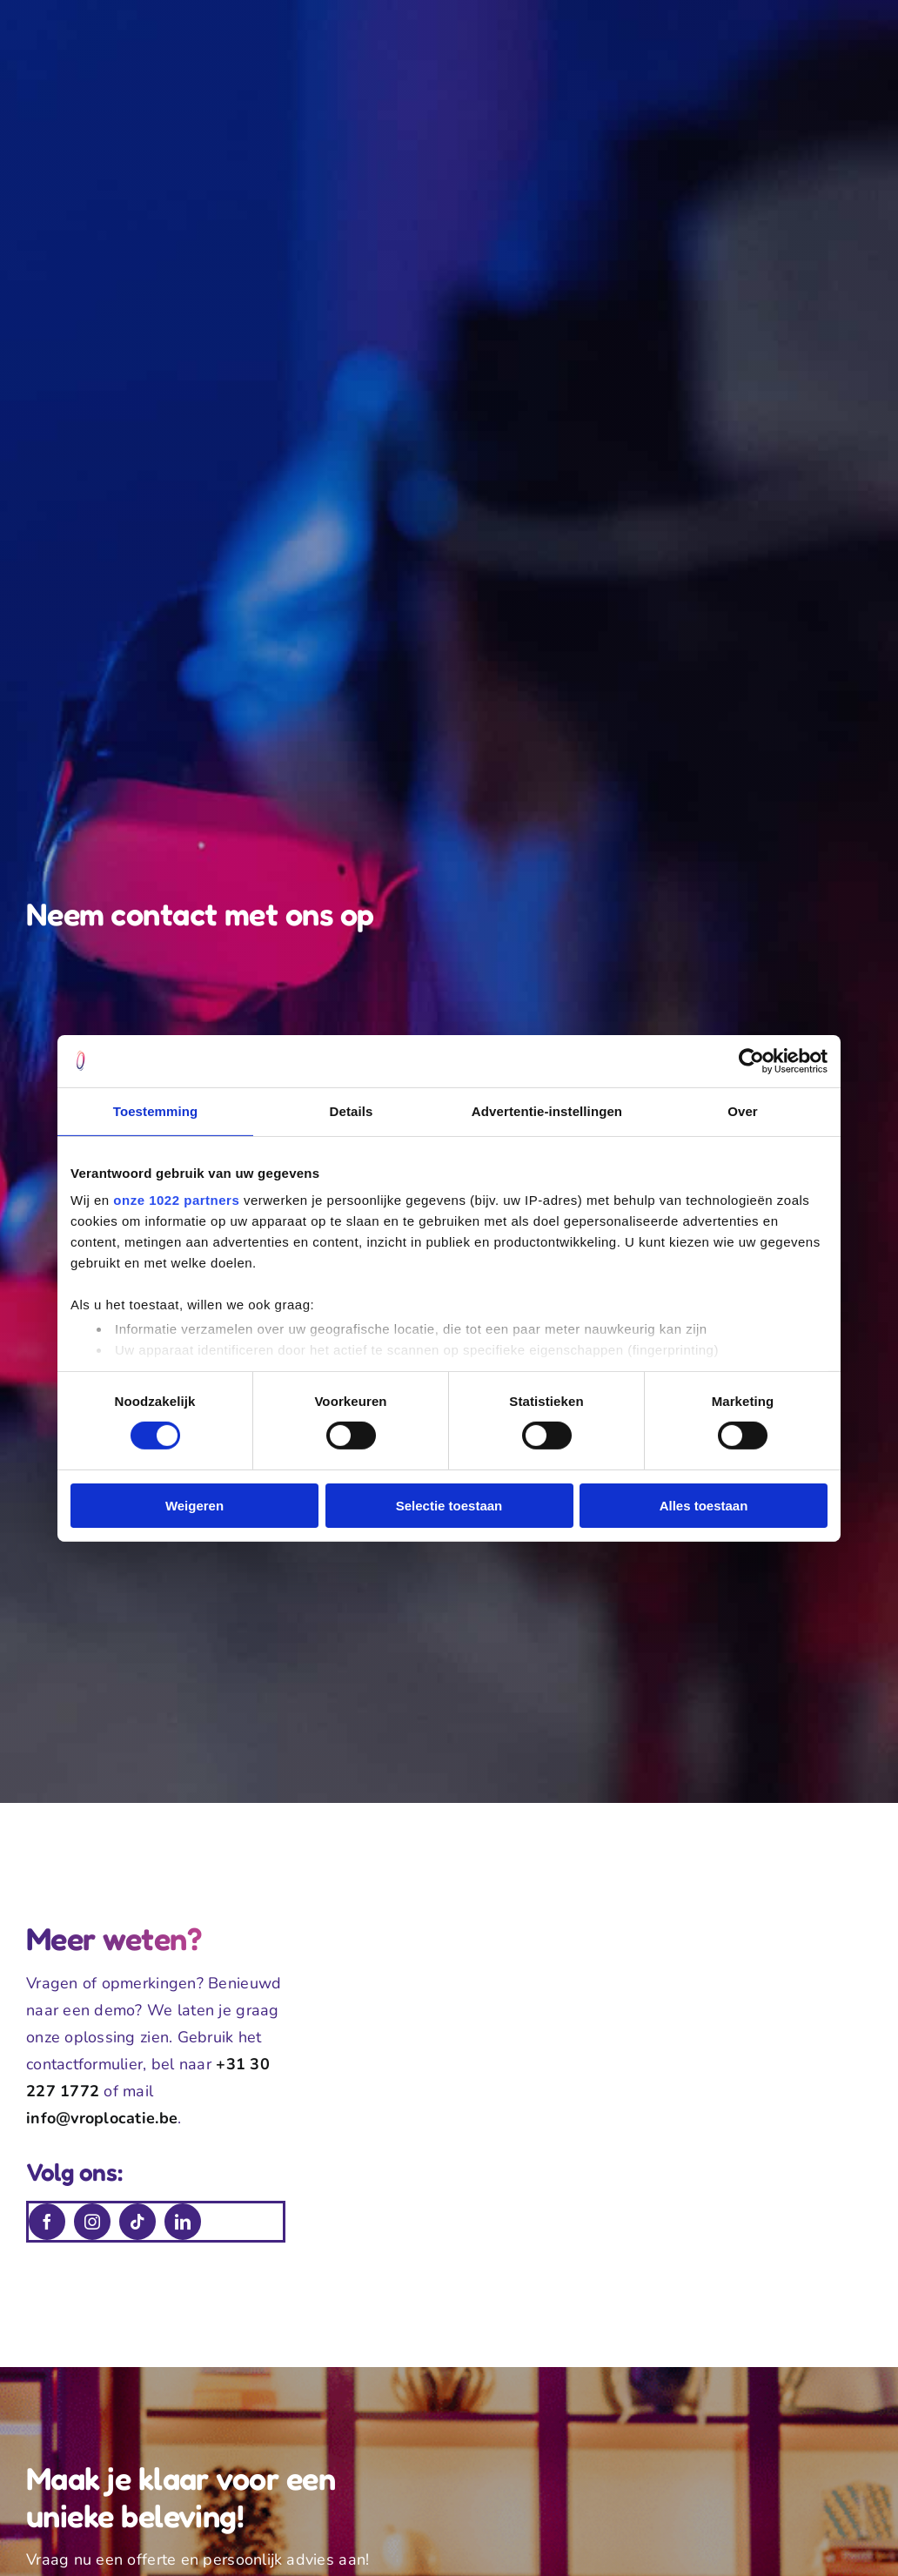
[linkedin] (182, 2221)
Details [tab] (351, 1110)
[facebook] (47, 2221)
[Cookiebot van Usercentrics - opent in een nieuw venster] (751, 1060)
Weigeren (194, 1505)
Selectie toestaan (449, 1505)
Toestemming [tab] (155, 1110)
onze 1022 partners (176, 1200)
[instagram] (92, 2221)
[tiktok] (137, 2221)
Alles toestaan (704, 1505)
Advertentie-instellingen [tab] (547, 1110)
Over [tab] (742, 1110)
